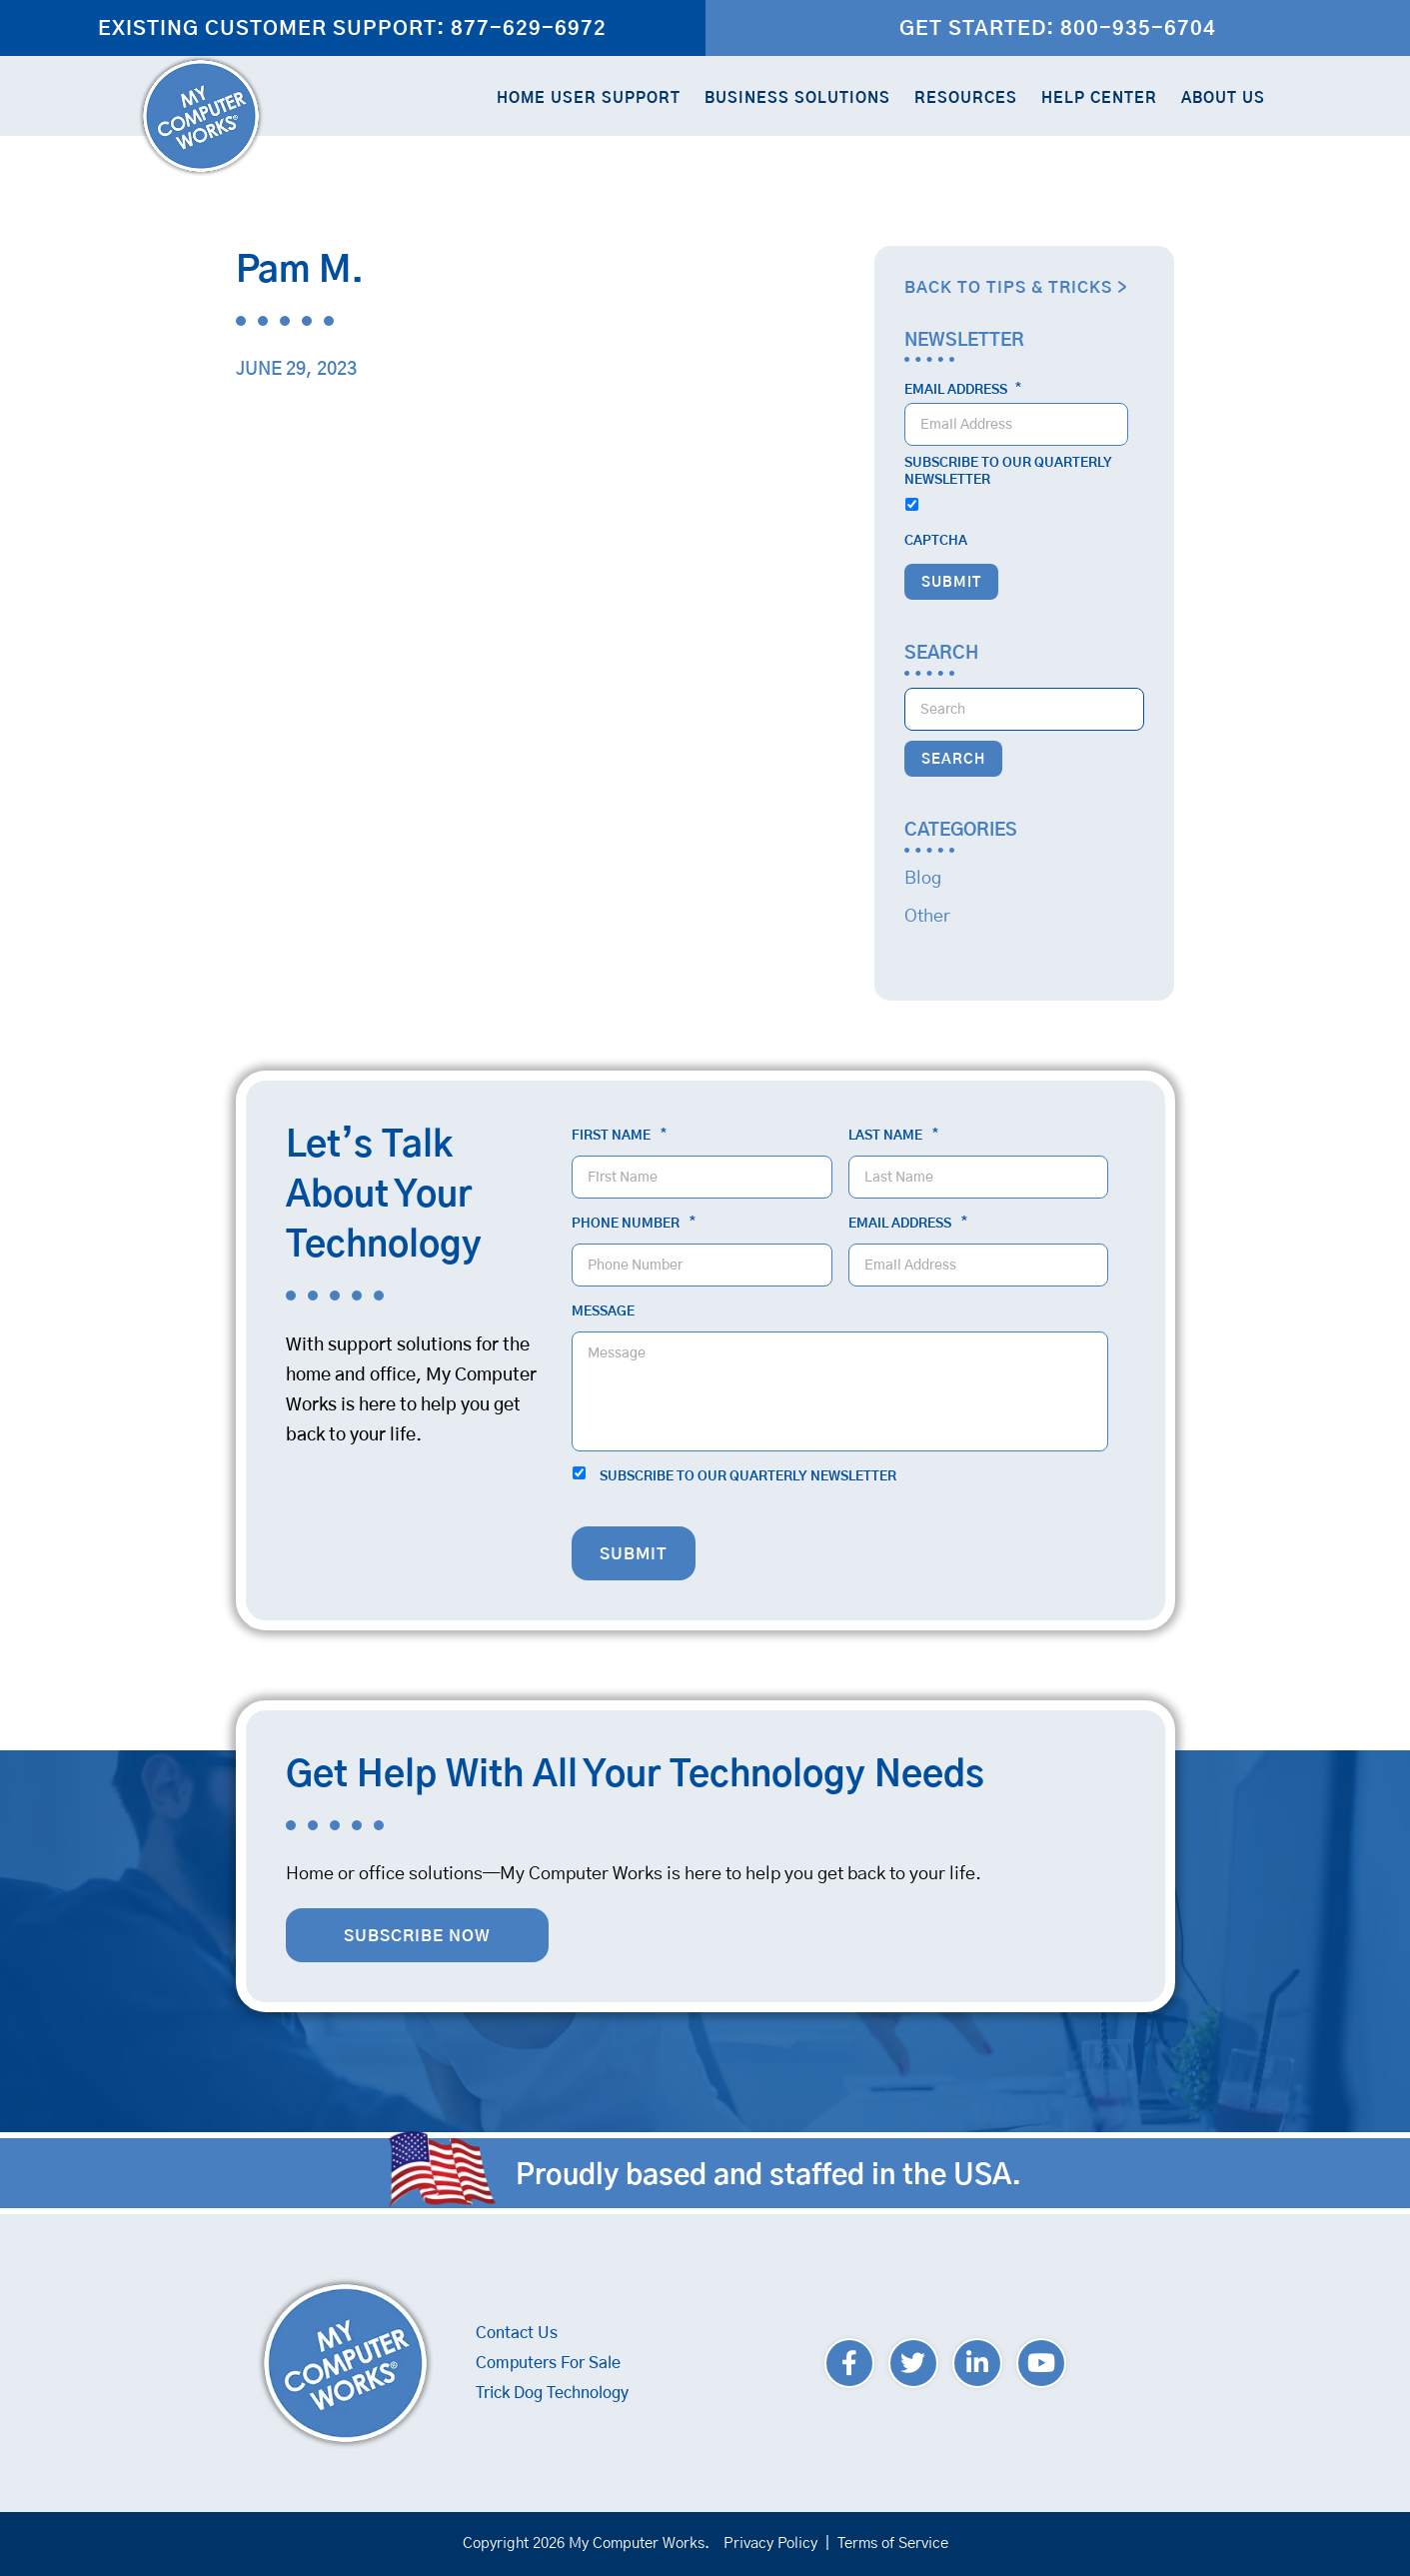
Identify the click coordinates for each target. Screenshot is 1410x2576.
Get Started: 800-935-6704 (1057, 29)
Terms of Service (892, 2543)
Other (927, 917)
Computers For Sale (548, 2363)
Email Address (962, 390)
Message (603, 1311)
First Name (619, 1136)
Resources (965, 98)
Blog (922, 879)
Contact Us (517, 2333)
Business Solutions (797, 98)
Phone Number (634, 1224)
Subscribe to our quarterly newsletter (1008, 472)
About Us (1223, 98)
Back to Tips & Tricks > (1015, 288)
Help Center (1099, 98)
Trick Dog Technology (552, 2393)
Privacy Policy (770, 2543)
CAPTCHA (935, 541)
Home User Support (589, 98)
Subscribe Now (417, 1936)
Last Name (893, 1136)
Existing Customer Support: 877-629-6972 (352, 29)
